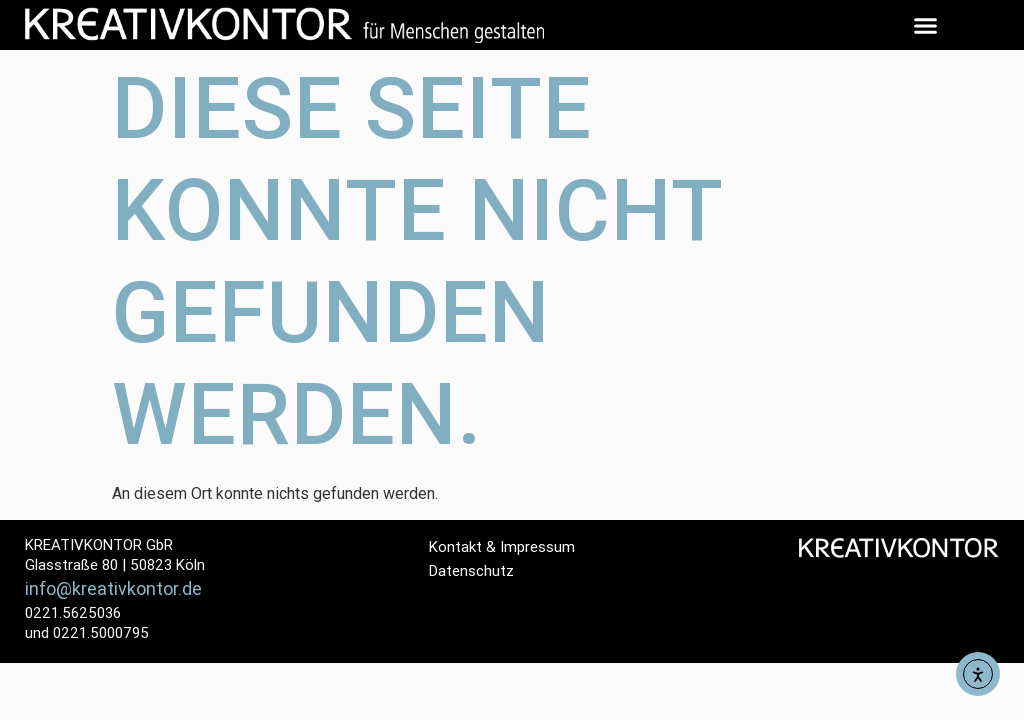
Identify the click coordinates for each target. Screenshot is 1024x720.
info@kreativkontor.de (113, 588)
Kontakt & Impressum (502, 546)
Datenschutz (471, 570)
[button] (926, 25)
